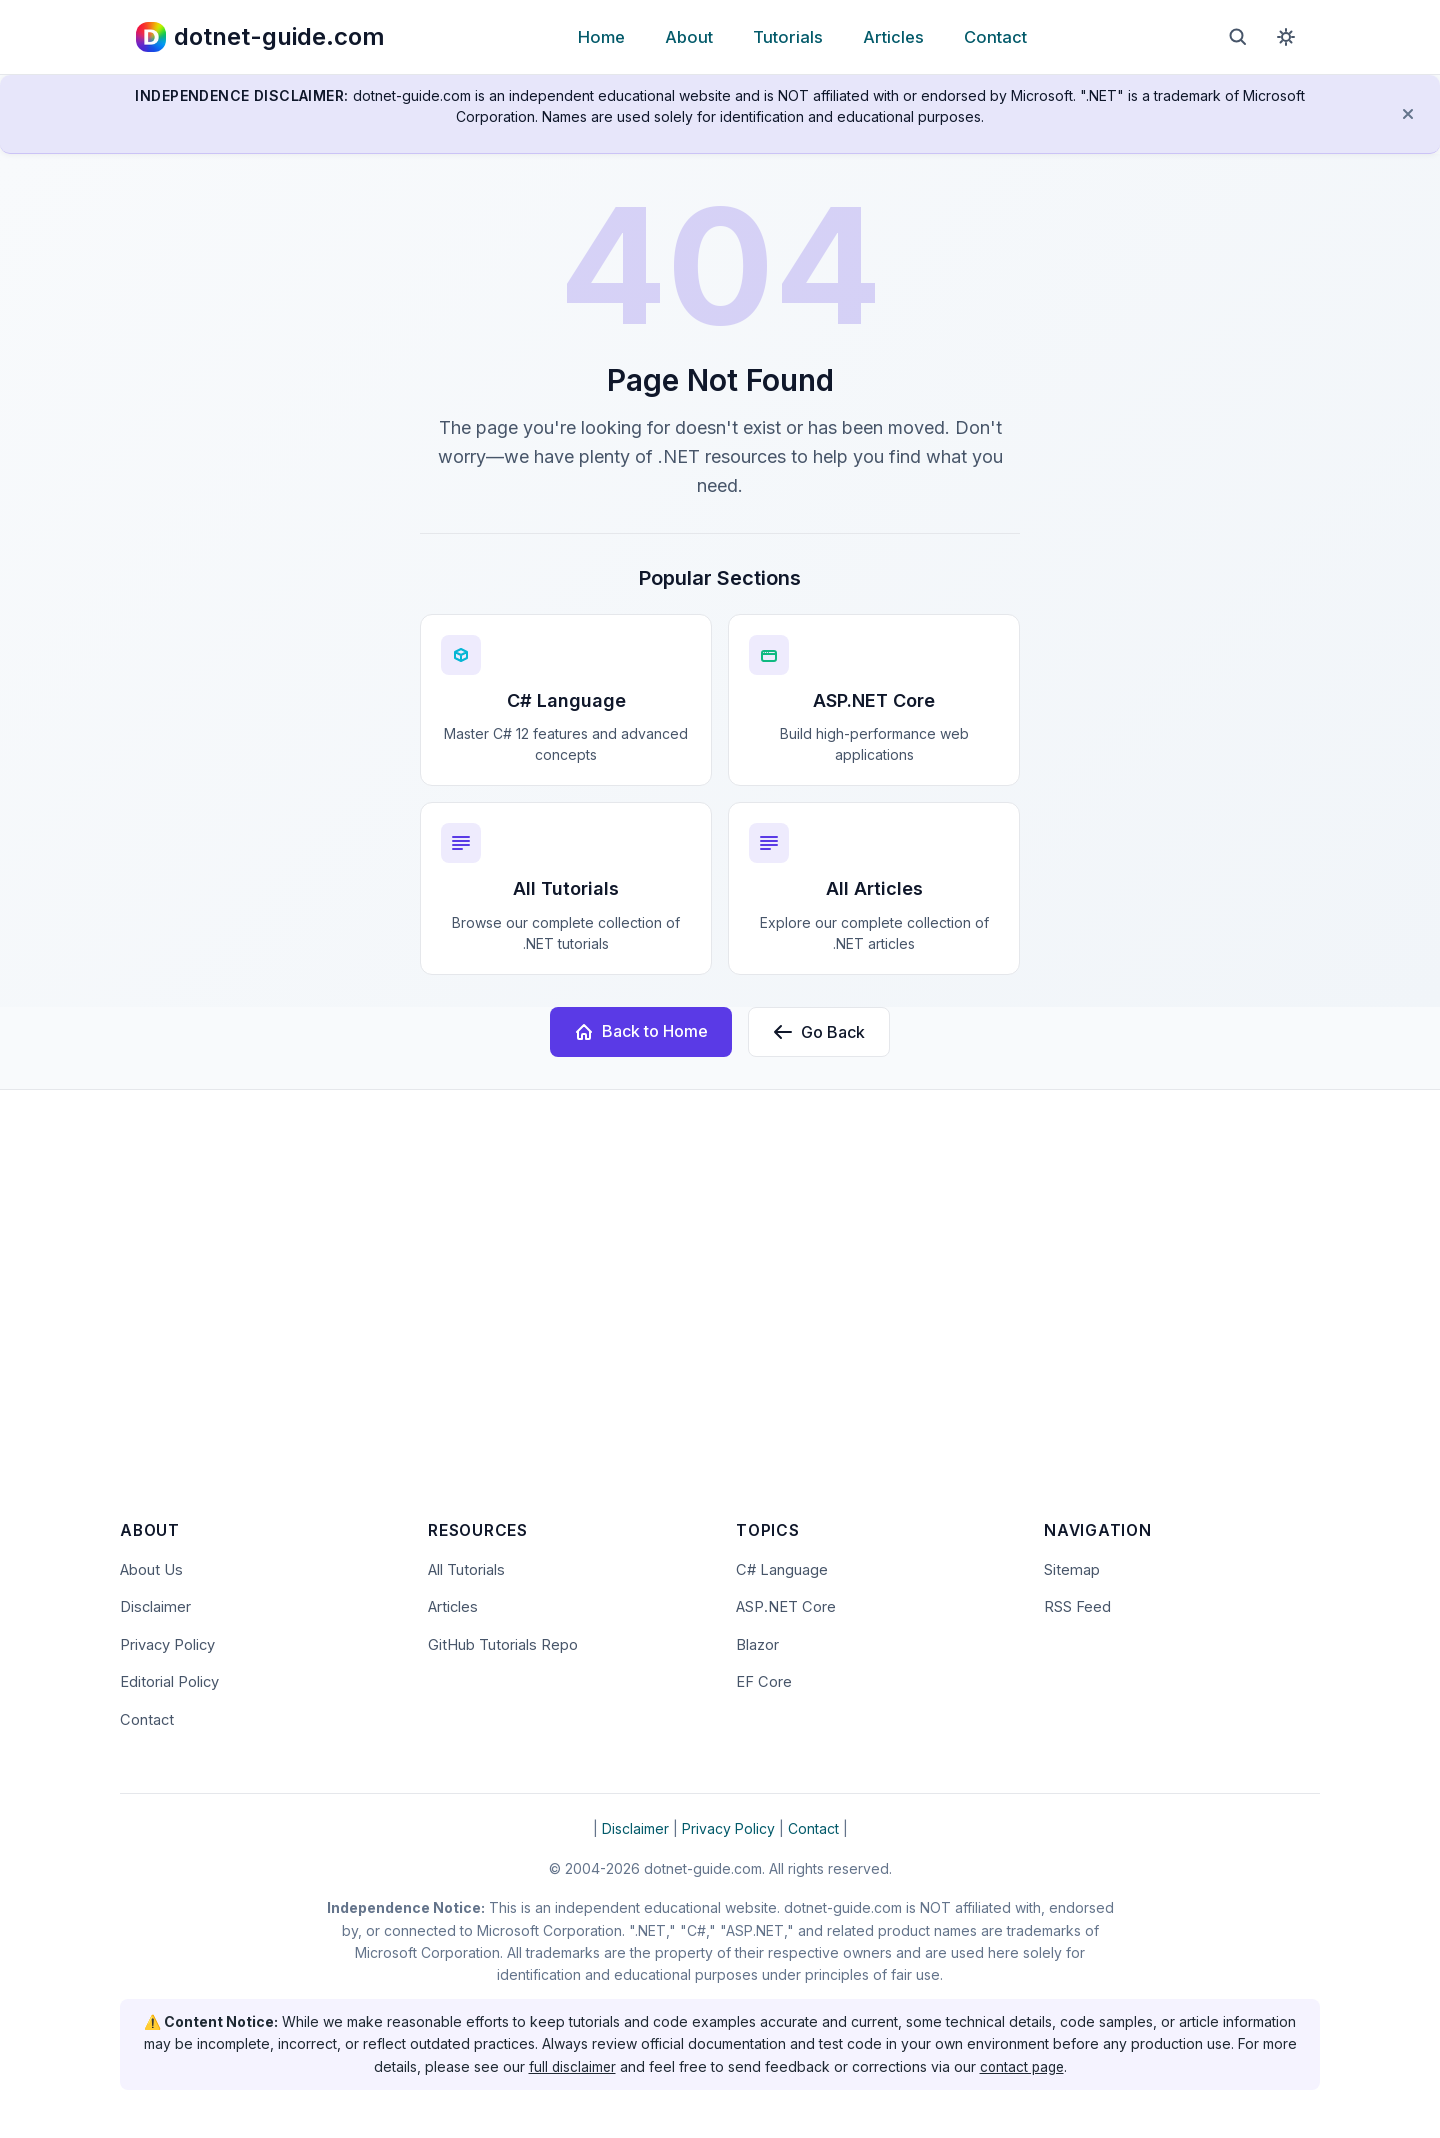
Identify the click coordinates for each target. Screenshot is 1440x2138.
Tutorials (788, 37)
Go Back (819, 1032)
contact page (1023, 2066)
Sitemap (1072, 1568)
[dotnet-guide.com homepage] (260, 37)
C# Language (782, 1568)
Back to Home (641, 1031)
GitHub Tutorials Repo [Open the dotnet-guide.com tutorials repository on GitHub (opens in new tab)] (503, 1644)
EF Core (764, 1682)
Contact (995, 37)
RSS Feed (1077, 1606)
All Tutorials (467, 1568)
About (689, 37)
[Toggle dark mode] (1286, 37)
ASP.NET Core (787, 1606)
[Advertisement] (720, 1318)
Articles (893, 37)
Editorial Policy (171, 1682)
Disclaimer (156, 1606)
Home (601, 37)
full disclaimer (570, 2066)
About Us (152, 1568)
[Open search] (1238, 37)
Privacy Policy (170, 1644)
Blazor (758, 1644)
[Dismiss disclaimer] (1408, 114)
